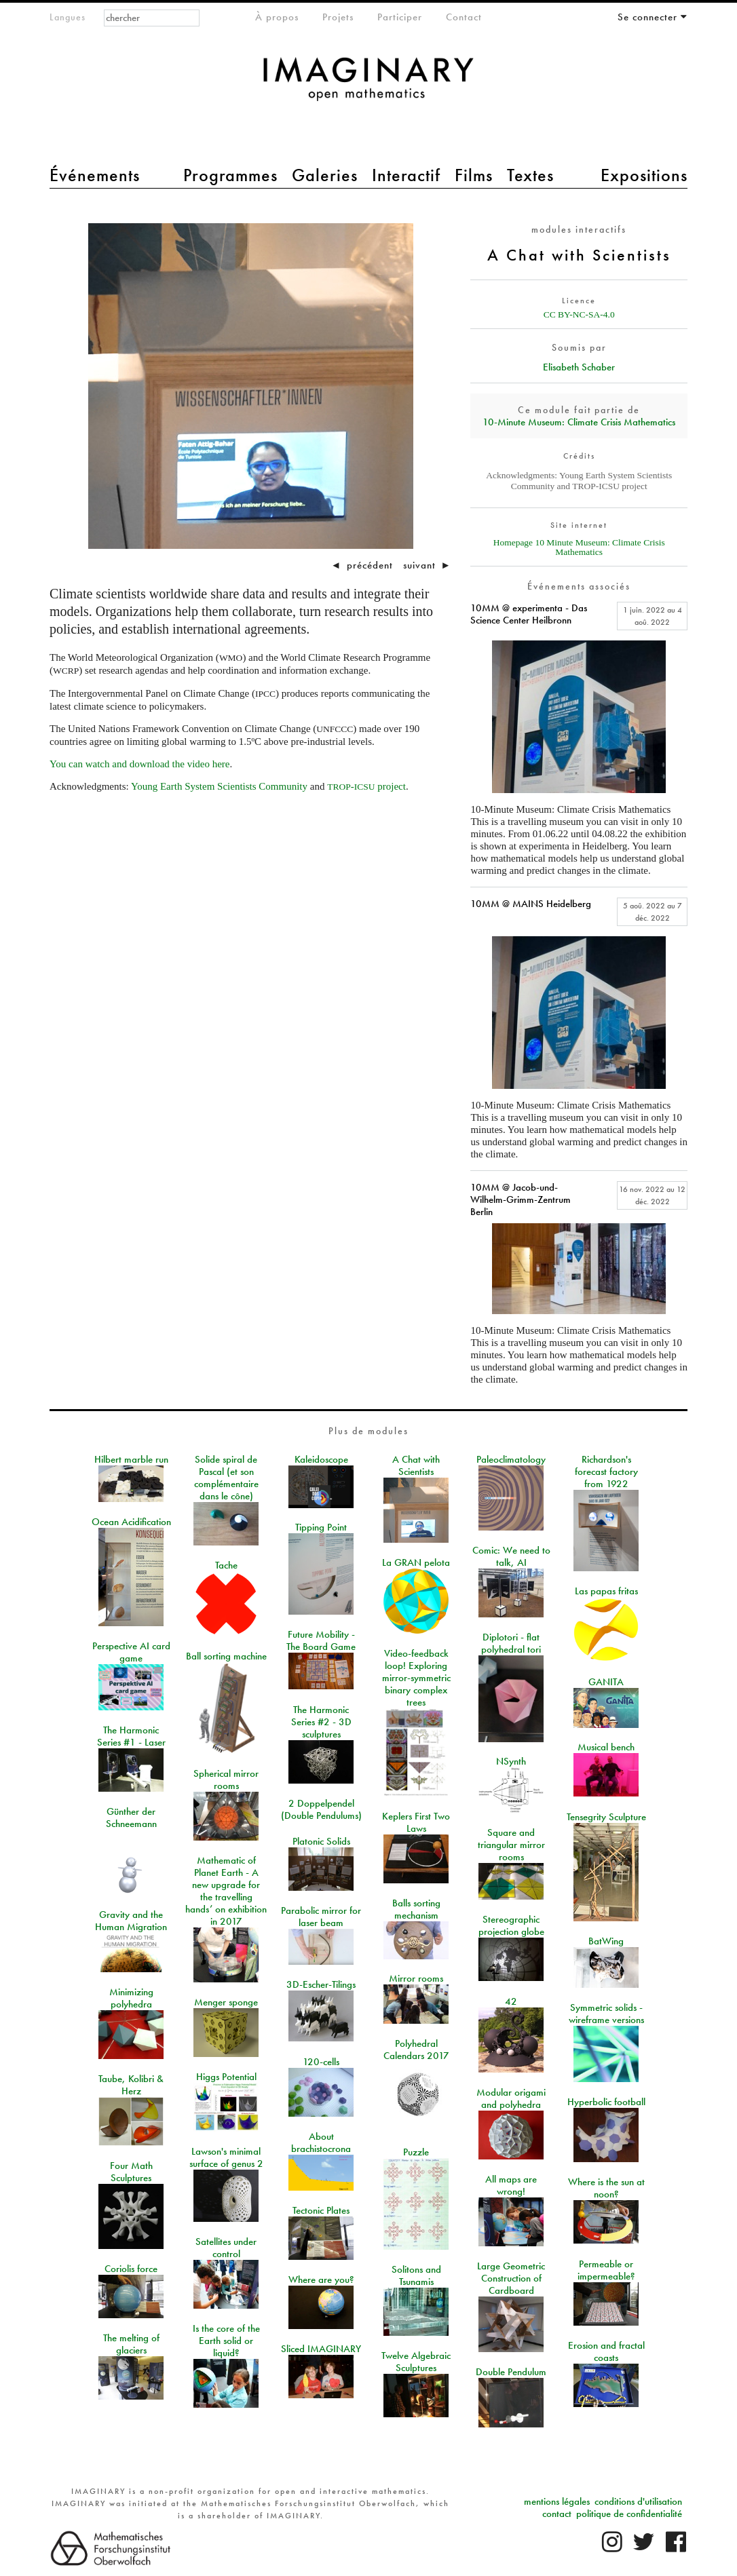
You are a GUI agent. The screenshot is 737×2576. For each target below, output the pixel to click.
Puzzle (416, 2152)
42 (511, 2001)
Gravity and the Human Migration (131, 1920)
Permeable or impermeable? (606, 2270)
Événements (95, 175)
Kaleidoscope (321, 1459)
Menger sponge (226, 2002)
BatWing (606, 1941)
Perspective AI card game (131, 1652)
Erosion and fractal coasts (606, 2351)
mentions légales (557, 2501)
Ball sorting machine (226, 1656)
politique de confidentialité (629, 2513)
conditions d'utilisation (638, 2501)
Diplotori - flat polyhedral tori (511, 1643)
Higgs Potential (226, 2077)
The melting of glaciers (131, 2344)
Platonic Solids (321, 1841)
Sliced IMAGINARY (321, 2349)
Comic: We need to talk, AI (511, 1556)
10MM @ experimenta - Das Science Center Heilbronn (528, 614)
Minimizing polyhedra (131, 1998)
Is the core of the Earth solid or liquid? (226, 2340)
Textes (530, 175)
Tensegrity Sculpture (606, 1817)
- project (366, 786)
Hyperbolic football (606, 2102)
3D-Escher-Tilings (321, 1984)
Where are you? (321, 2279)
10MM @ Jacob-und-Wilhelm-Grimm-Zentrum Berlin (520, 1199)
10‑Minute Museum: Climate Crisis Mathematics (579, 422)
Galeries (325, 175)
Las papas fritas (606, 1591)
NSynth (511, 1761)
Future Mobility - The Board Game (321, 1640)
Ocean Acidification (131, 1522)
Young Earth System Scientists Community (219, 786)
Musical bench (606, 1747)
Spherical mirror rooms (226, 1779)
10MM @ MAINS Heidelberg (530, 904)
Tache (226, 1565)
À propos (277, 17)
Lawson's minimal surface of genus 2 (226, 2157)
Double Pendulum (511, 2372)
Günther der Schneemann (131, 1817)
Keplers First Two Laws (416, 1822)
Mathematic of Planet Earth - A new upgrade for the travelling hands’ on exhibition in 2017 (226, 1890)
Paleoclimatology (511, 1459)
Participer (399, 17)
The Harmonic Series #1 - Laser (131, 1736)
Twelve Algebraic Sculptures (416, 2361)
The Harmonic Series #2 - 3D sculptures (321, 1722)
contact (556, 2513)
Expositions (644, 175)
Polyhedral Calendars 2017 (416, 2049)
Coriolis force (131, 2269)
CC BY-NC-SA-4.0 (579, 314)
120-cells (321, 2062)
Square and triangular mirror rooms (511, 1844)
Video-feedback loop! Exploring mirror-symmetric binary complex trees (416, 1677)
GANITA (606, 1682)
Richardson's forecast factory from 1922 (606, 1471)
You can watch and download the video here (140, 763)
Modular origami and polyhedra (511, 2098)
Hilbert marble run (131, 1459)
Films (474, 175)
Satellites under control (226, 2247)
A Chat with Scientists (416, 1465)
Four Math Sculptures (131, 2171)
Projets (338, 17)
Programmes (230, 175)
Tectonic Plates (320, 2210)
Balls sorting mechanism (416, 1909)
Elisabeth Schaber (579, 367)
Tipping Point (321, 1527)
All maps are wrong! (511, 2185)
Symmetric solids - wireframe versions (606, 2013)
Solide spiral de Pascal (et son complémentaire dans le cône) (226, 1477)
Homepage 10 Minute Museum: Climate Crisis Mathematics (579, 547)
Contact (464, 17)
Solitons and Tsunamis (416, 2275)
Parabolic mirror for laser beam (321, 1916)
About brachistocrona (321, 2142)
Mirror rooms (416, 1978)
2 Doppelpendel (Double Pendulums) (321, 1809)
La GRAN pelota (416, 1562)
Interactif (406, 175)
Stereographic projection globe (511, 1925)
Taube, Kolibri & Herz (131, 2085)
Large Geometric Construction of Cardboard (511, 2278)
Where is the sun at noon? (606, 2188)
